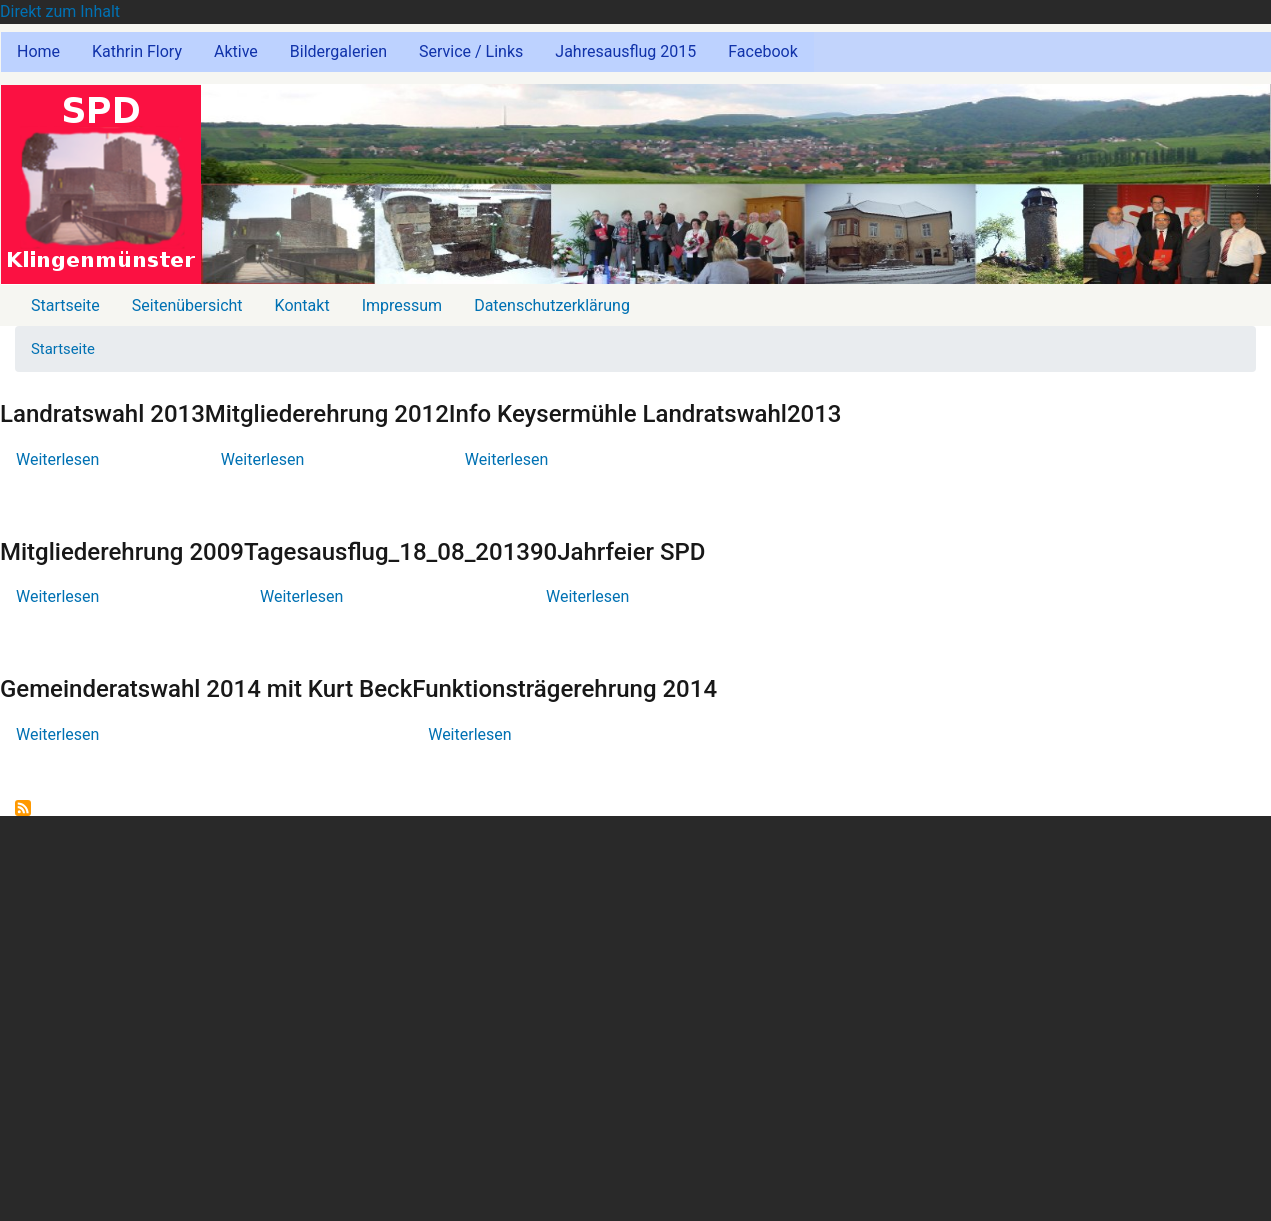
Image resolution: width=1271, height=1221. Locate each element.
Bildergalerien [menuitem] (338, 51)
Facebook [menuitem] (762, 51)
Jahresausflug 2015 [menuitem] (625, 51)
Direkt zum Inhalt (60, 11)
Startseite (65, 305)
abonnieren (23, 808)
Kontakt (302, 305)
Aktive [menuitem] (236, 51)
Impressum (402, 305)
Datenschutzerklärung (552, 305)
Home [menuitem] (38, 51)
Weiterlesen (57, 459)
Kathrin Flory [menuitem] (137, 51)
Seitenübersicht (187, 305)
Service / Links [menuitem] (471, 51)
